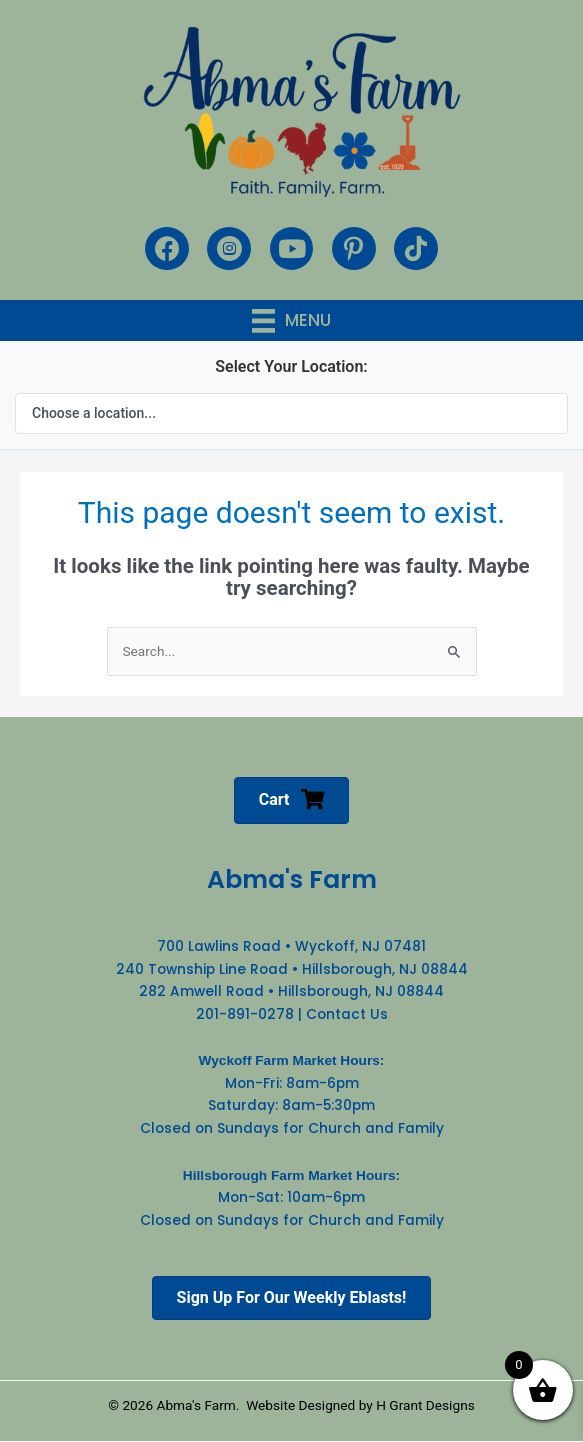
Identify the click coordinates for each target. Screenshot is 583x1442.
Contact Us (347, 1014)
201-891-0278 (245, 1014)
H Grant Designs (425, 1405)
